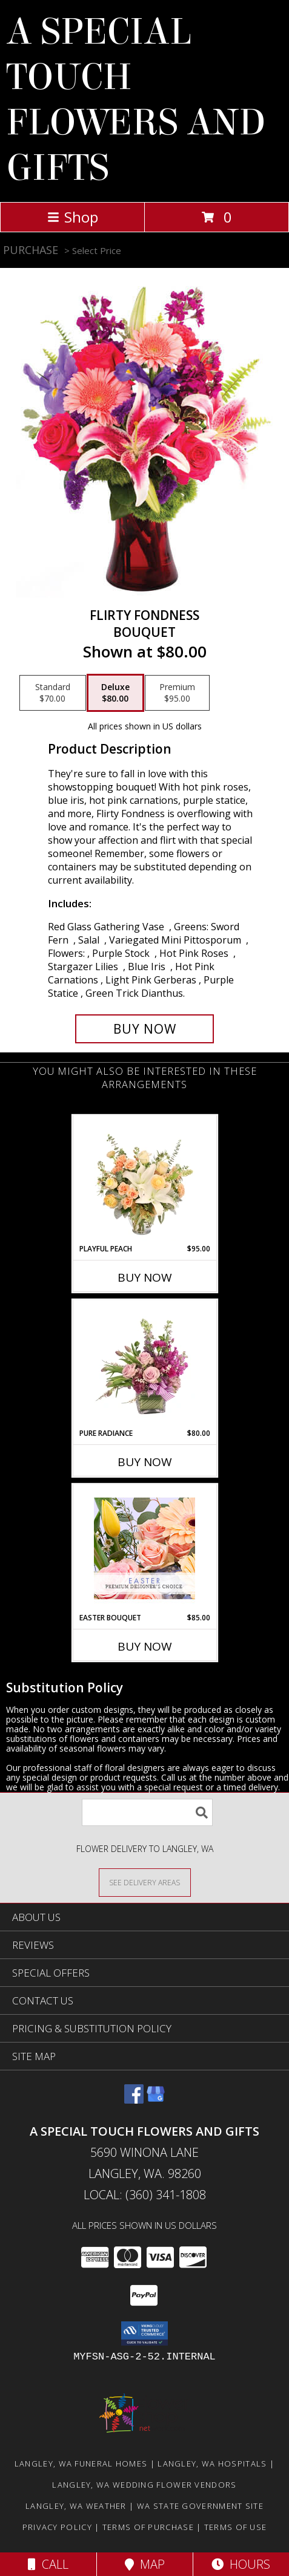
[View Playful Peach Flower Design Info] (144, 1179)
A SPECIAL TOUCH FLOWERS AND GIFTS (135, 100)
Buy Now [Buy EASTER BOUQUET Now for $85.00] (145, 1646)
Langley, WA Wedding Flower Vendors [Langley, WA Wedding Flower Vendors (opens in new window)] (144, 2484)
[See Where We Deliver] (145, 1882)
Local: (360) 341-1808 (145, 2194)
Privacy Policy (57, 2527)
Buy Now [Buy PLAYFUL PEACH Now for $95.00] (145, 1277)
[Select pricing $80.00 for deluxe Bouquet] (115, 693)
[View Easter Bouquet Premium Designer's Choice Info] (144, 1548)
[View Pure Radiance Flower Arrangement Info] (144, 1364)
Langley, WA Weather (76, 2505)
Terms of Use (235, 2527)
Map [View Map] (145, 2564)
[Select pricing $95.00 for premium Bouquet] (177, 693)
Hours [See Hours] (240, 2564)
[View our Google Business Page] (155, 2100)
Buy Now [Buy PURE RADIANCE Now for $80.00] (145, 1462)
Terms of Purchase (148, 2527)
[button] (144, 2333)
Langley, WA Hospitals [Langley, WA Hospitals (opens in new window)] (212, 2463)
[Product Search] (147, 1812)
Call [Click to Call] (48, 2564)
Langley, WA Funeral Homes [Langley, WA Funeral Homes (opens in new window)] (81, 2463)
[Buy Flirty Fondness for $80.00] (144, 1028)
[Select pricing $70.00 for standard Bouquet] (52, 693)
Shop (72, 217)
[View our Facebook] (134, 2100)
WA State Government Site (200, 2505)
